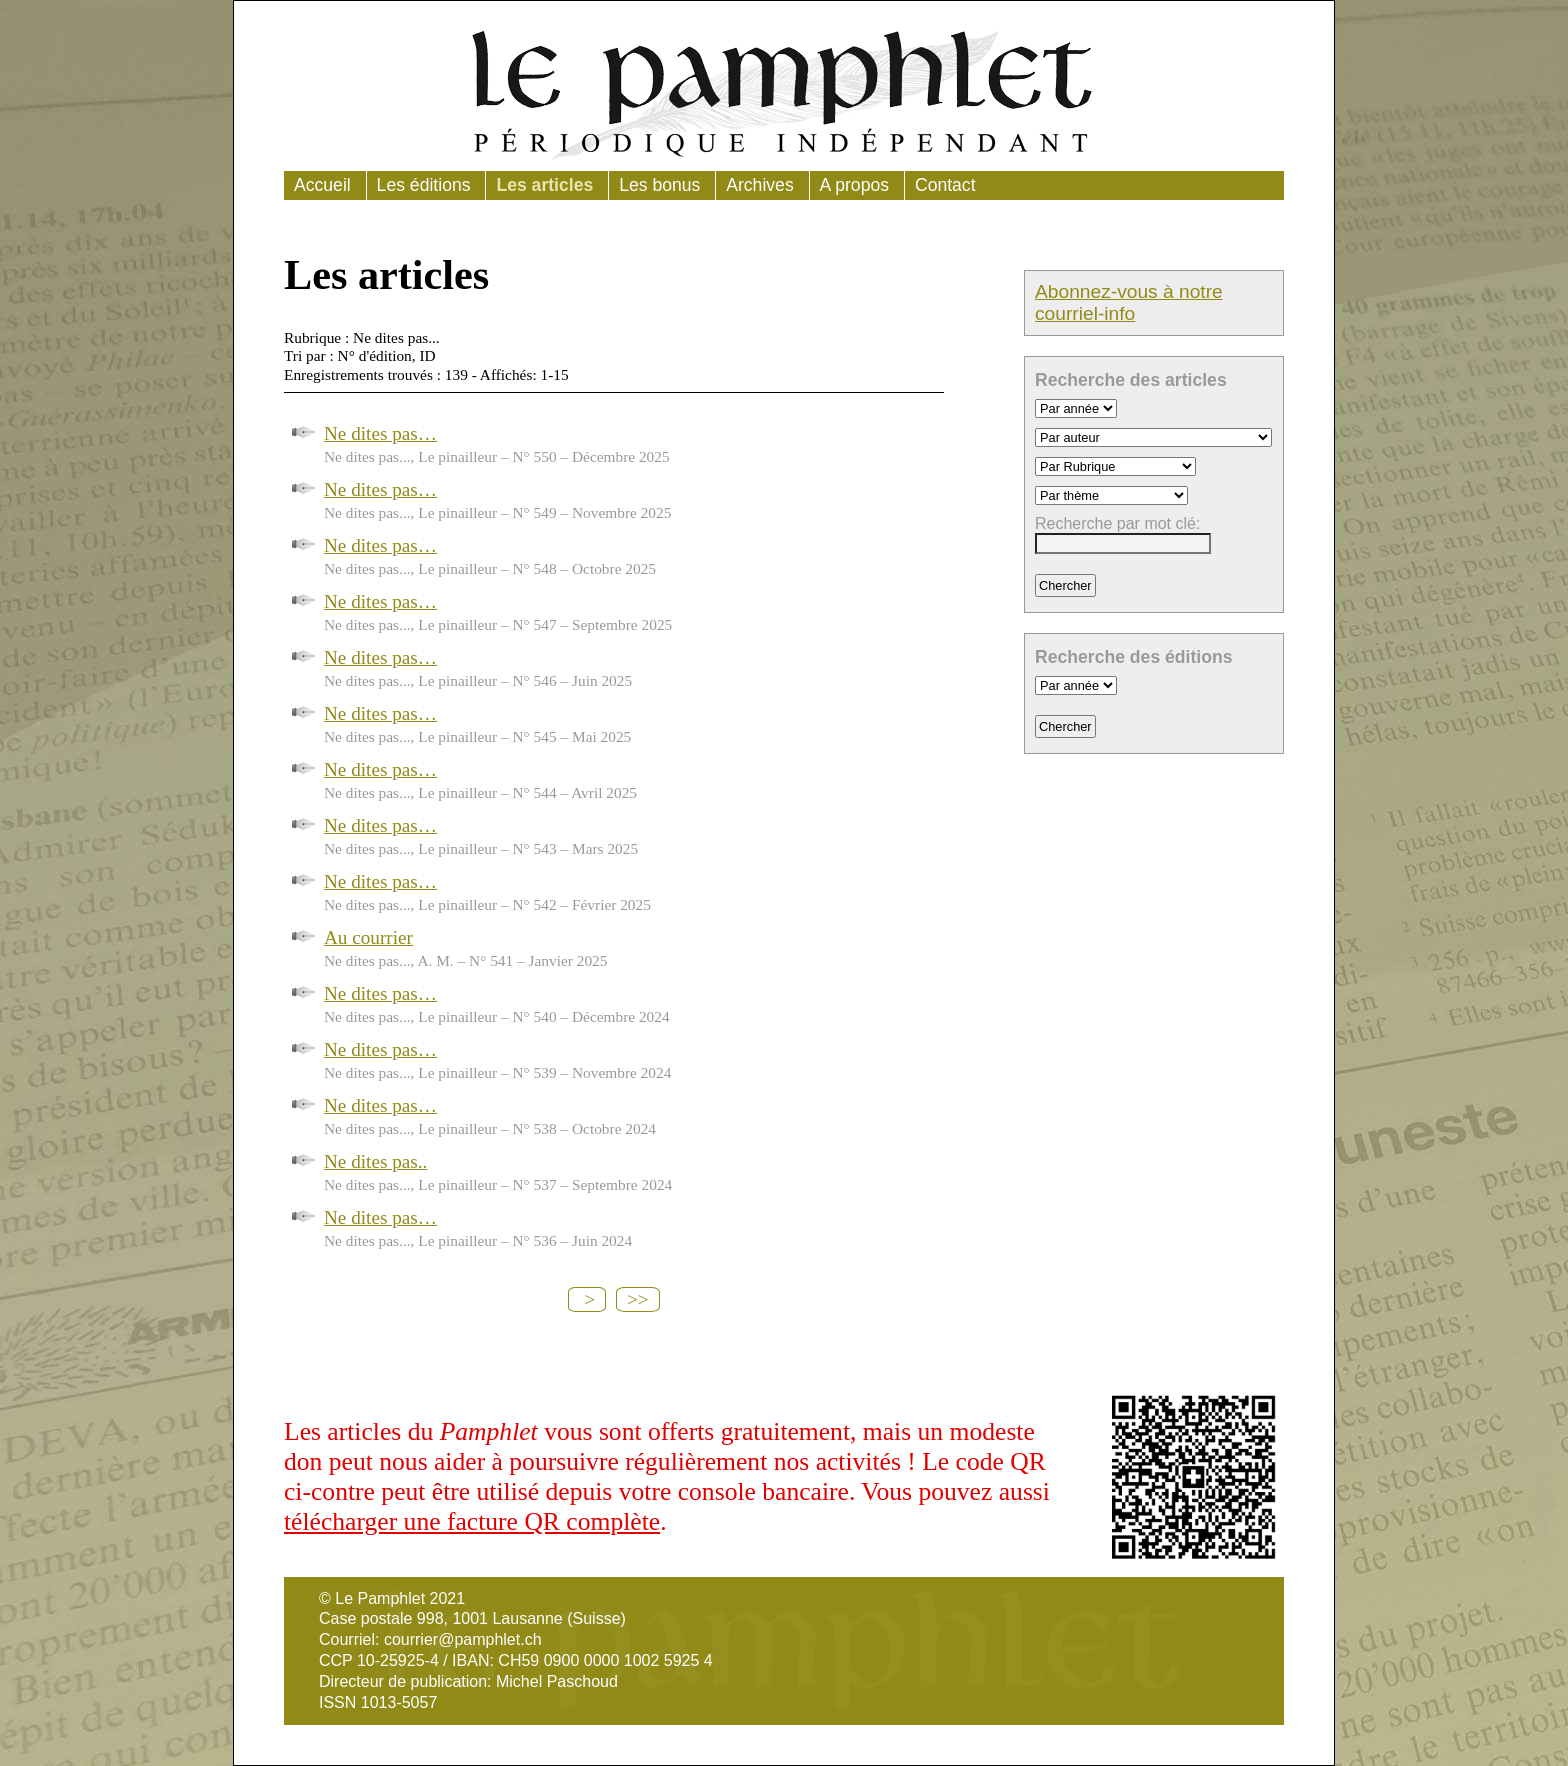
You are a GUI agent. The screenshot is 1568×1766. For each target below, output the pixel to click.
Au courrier (368, 937)
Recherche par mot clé (1115, 523)
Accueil (322, 185)
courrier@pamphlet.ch (463, 1639)
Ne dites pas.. (375, 1161)
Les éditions (424, 185)
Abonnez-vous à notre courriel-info (1129, 302)
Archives (759, 185)
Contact (945, 185)
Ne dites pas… (380, 433)
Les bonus (659, 185)
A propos (854, 185)
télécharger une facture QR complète (472, 1521)
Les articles (544, 185)
